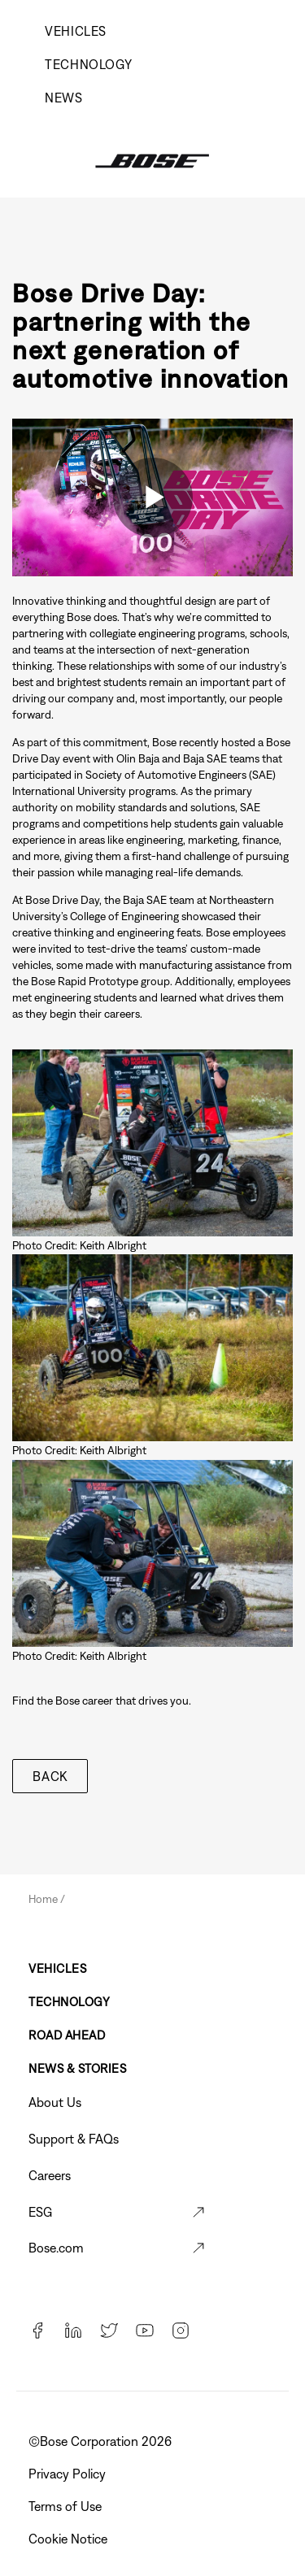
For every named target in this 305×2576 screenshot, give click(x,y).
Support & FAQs (73, 2138)
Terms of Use (66, 2506)
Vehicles (76, 31)
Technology (88, 64)
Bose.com (56, 2247)
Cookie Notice (69, 2538)
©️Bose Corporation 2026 (101, 2441)
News (64, 97)
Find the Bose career (62, 1700)
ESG (40, 2212)
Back (50, 1776)
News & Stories (77, 2068)
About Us (54, 2102)
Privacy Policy (68, 2473)
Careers (49, 2175)
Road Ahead (66, 2035)
